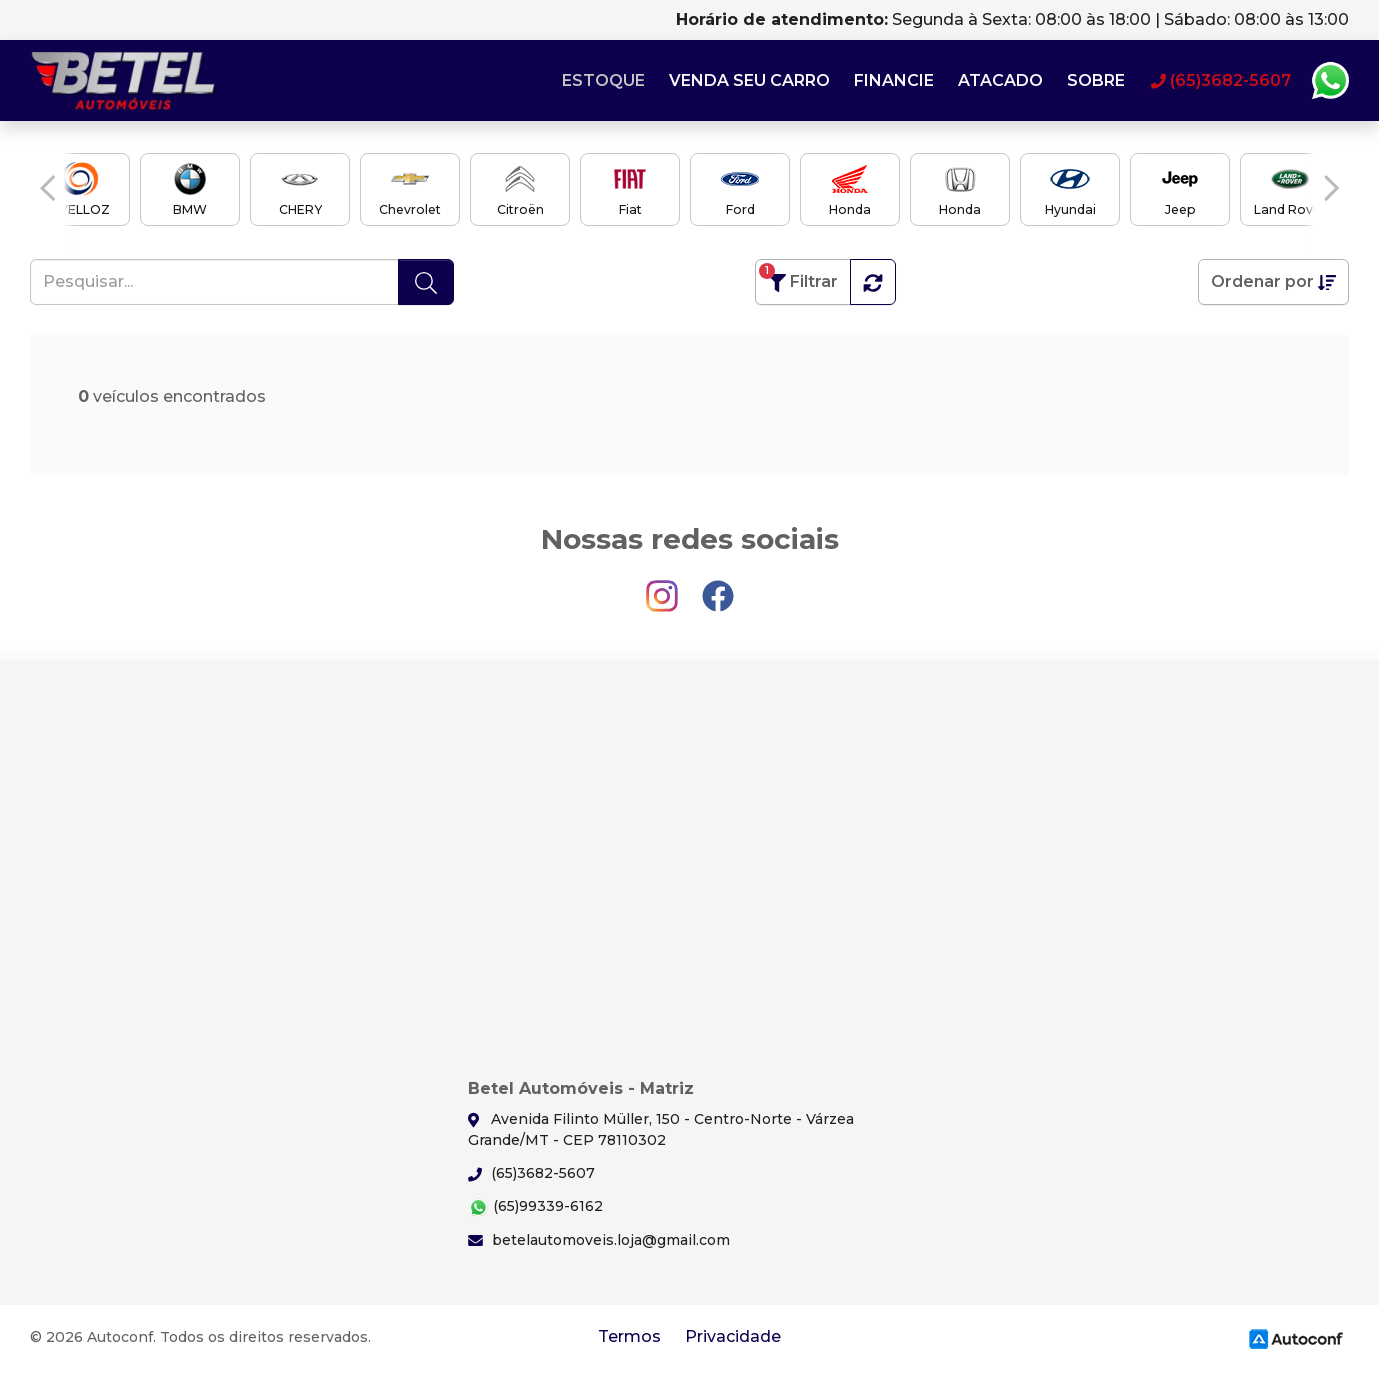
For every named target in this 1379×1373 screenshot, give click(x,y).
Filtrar (798, 277)
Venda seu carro (749, 80)
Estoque (603, 80)
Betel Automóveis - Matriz (125, 80)
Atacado (1000, 80)
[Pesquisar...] (214, 282)
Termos (629, 1336)
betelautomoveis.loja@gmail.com (599, 1240)
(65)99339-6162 (535, 1207)
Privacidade (733, 1336)
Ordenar (1273, 282)
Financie (894, 80)
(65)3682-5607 (531, 1173)
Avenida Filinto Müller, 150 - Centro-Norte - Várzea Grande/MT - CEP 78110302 (661, 1129)
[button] (47, 188)
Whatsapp (1330, 81)
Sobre (1096, 80)
